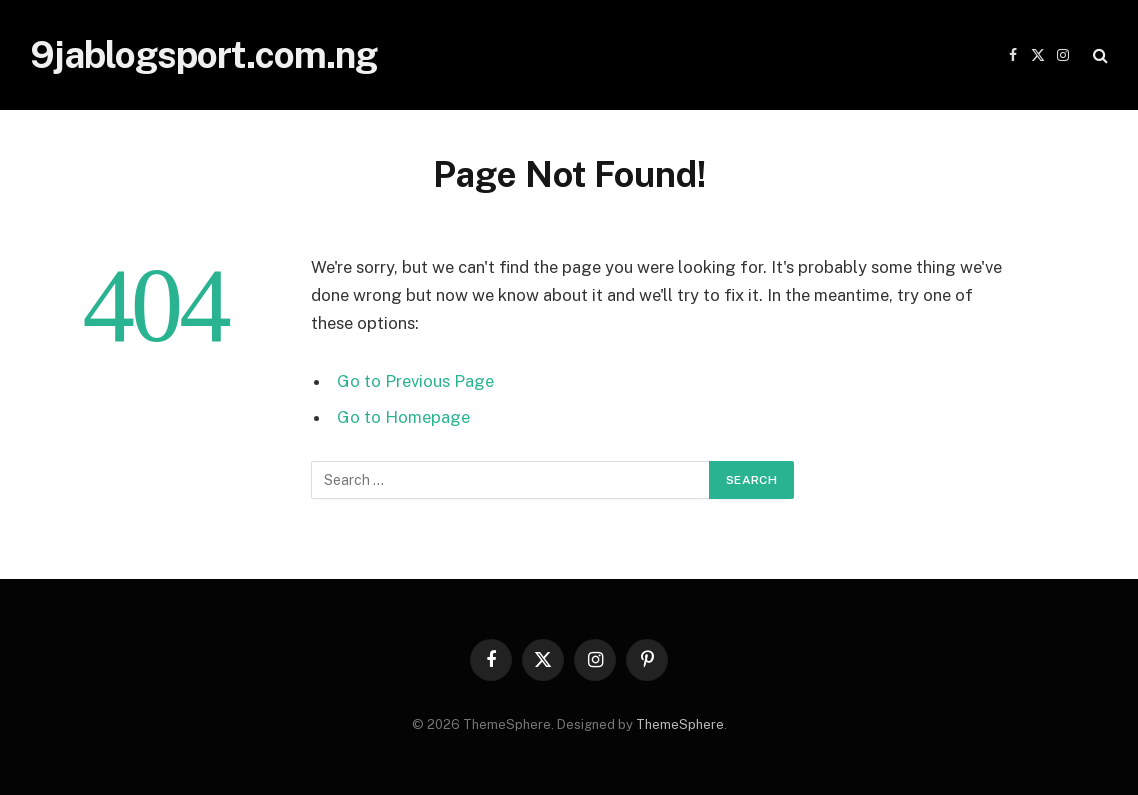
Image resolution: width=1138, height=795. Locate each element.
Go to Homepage (403, 417)
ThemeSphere (680, 724)
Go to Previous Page (415, 381)
